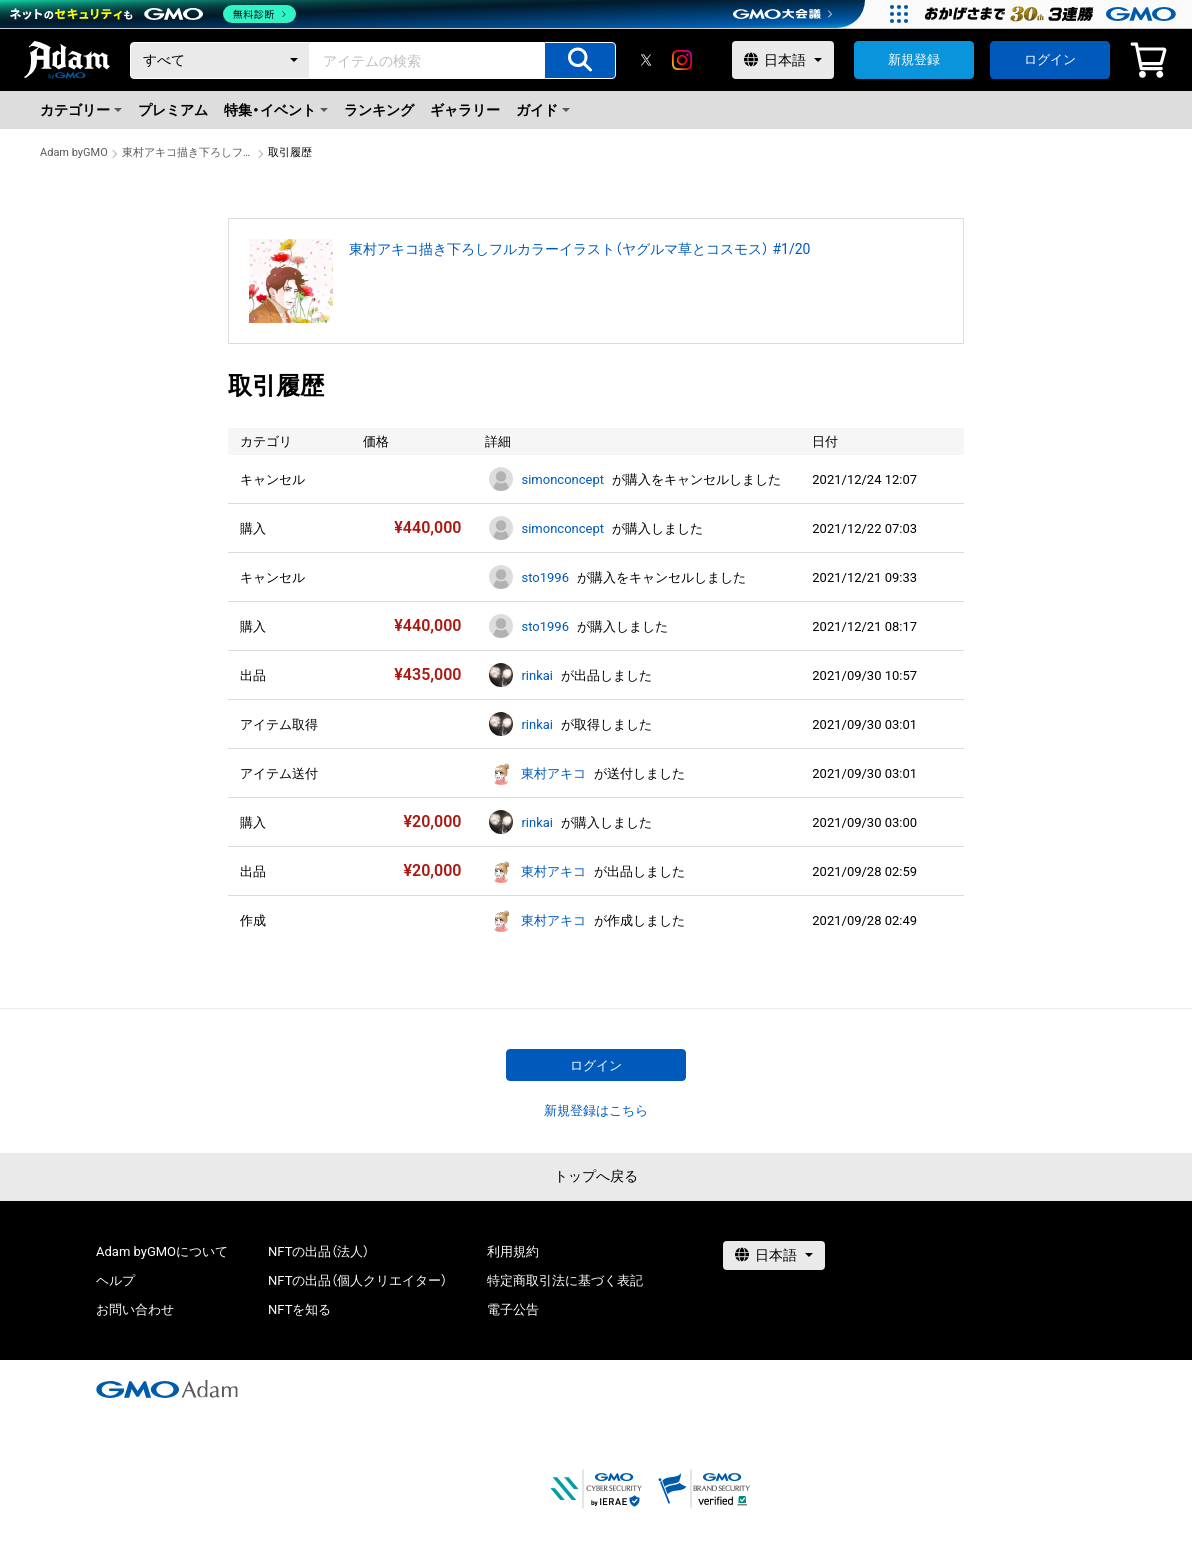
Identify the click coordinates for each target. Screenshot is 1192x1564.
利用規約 (513, 1251)
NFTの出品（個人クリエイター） (357, 1280)
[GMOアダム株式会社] (167, 1389)
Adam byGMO (74, 152)
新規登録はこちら (596, 1110)
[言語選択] (783, 60)
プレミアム (173, 110)
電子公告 (513, 1309)
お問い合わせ (135, 1309)
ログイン (1050, 59)
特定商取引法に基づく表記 (565, 1280)
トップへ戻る (596, 1176)
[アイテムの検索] (580, 60)
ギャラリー (465, 110)
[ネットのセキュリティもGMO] (153, 14)
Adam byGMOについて (162, 1251)
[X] (646, 60)
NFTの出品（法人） (318, 1251)
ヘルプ (115, 1280)
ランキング (379, 110)
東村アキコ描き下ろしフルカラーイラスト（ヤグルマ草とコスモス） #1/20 (188, 152)
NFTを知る (299, 1309)
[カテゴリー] (220, 60)
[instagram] (682, 60)
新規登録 (914, 59)
